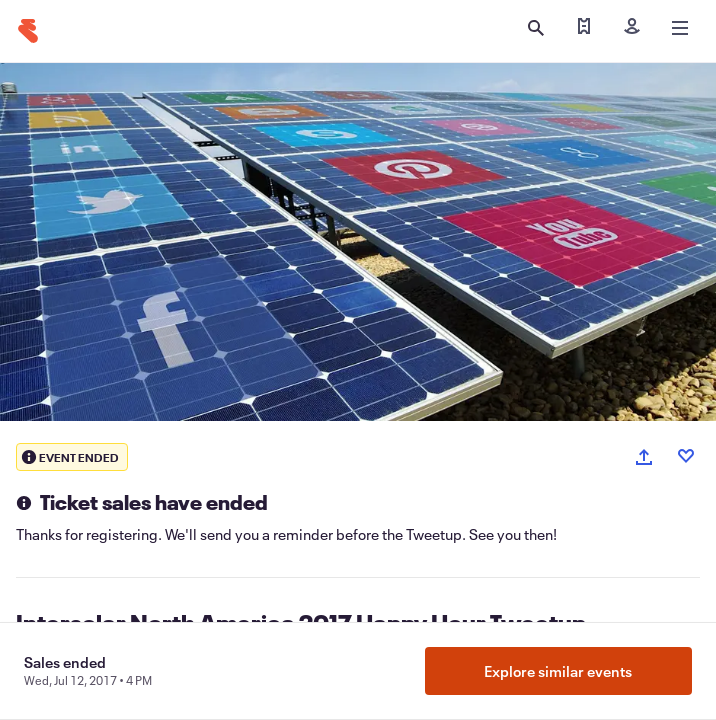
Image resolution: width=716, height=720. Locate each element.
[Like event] (686, 456)
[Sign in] (632, 28)
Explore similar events (558, 671)
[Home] (28, 31)
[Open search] (536, 28)
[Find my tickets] (584, 28)
